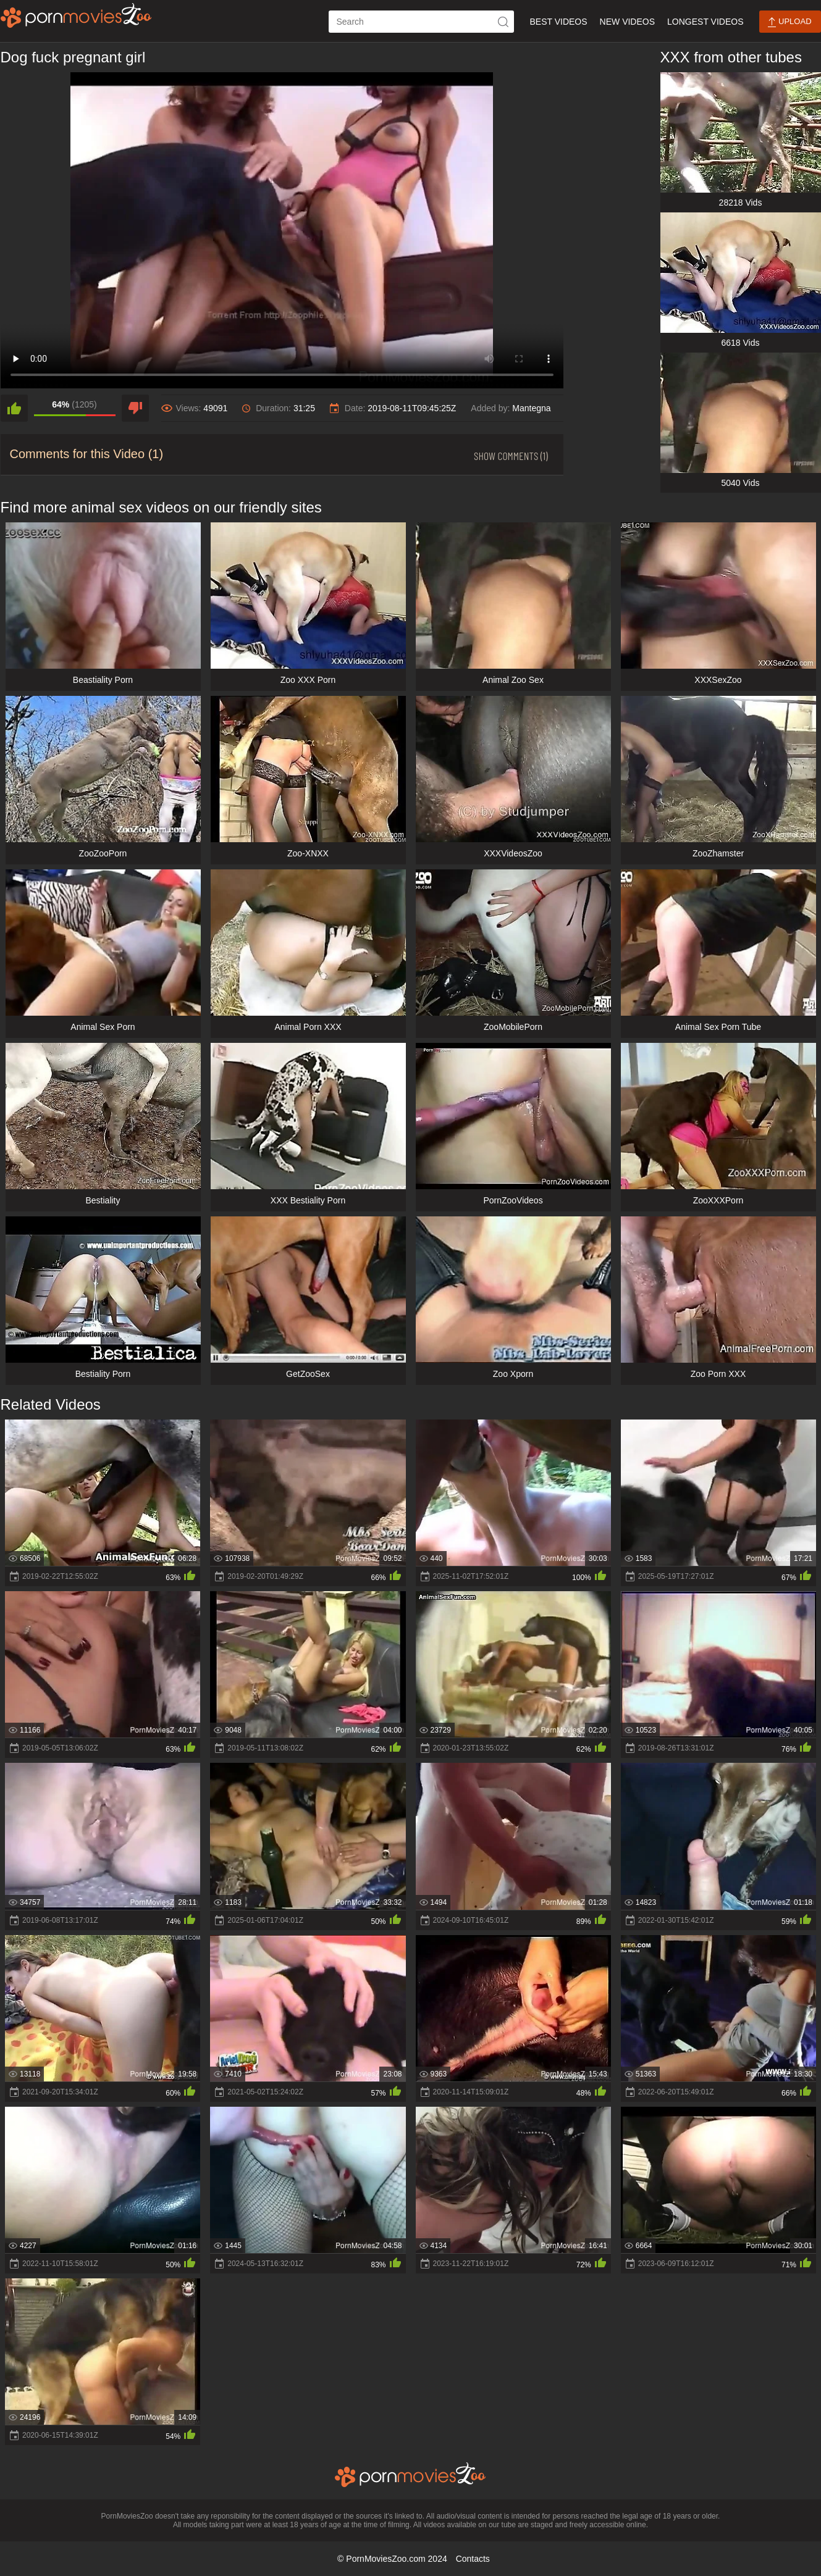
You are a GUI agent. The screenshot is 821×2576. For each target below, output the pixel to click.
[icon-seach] (503, 21)
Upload (789, 22)
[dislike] (135, 408)
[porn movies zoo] (76, 15)
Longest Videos (705, 22)
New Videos (627, 22)
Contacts (473, 2559)
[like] (14, 408)
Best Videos (558, 22)
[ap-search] (421, 21)
